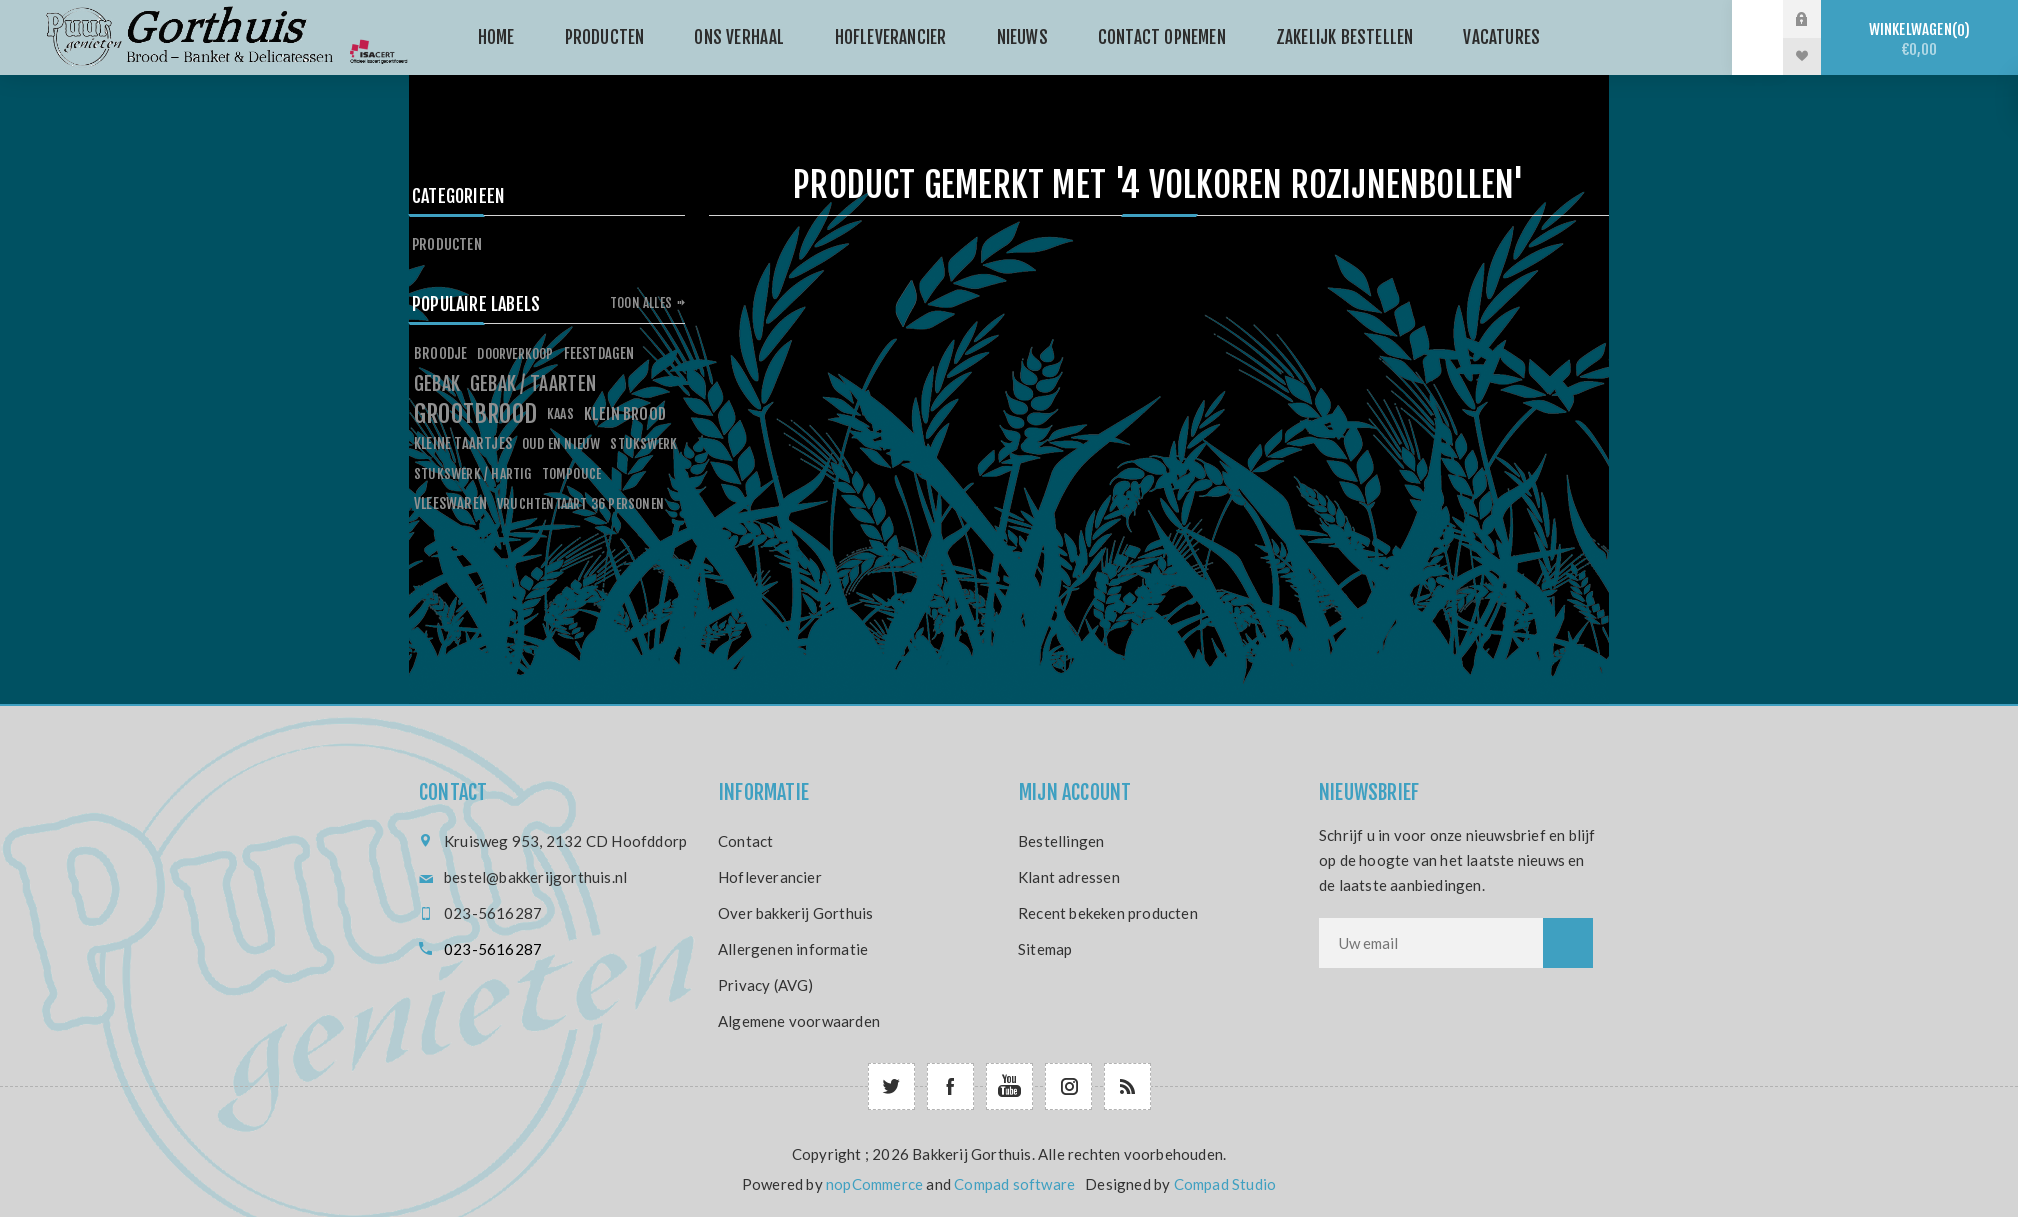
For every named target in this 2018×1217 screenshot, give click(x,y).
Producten (447, 244)
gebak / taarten (533, 384)
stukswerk (643, 443)
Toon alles (641, 303)
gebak (437, 384)
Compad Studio (1225, 1184)
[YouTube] (1009, 1086)
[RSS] (1127, 1086)
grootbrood (475, 414)
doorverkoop (515, 353)
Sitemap (1045, 949)
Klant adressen (1069, 877)
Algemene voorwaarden (799, 1021)
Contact (745, 841)
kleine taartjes (463, 443)
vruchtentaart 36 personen (580, 503)
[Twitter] (891, 1086)
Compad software (1014, 1184)
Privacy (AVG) (766, 985)
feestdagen (599, 353)
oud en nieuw (561, 443)
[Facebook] (950, 1086)
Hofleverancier (770, 877)
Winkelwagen (1919, 39)
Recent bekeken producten (1108, 913)
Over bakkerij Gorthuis (795, 913)
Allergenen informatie (793, 949)
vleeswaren (450, 503)
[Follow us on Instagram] (1068, 1086)
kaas (560, 413)
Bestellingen (1061, 841)
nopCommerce (874, 1184)
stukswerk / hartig (473, 473)
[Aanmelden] (1431, 943)
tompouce (572, 473)
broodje (440, 353)
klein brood (625, 414)
